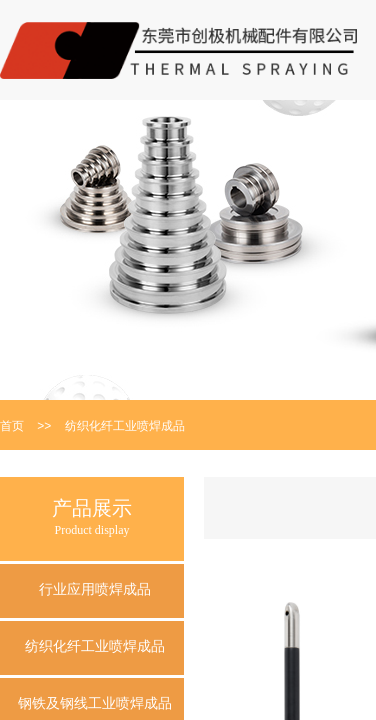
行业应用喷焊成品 (95, 589)
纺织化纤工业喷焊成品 (125, 426)
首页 (12, 426)
